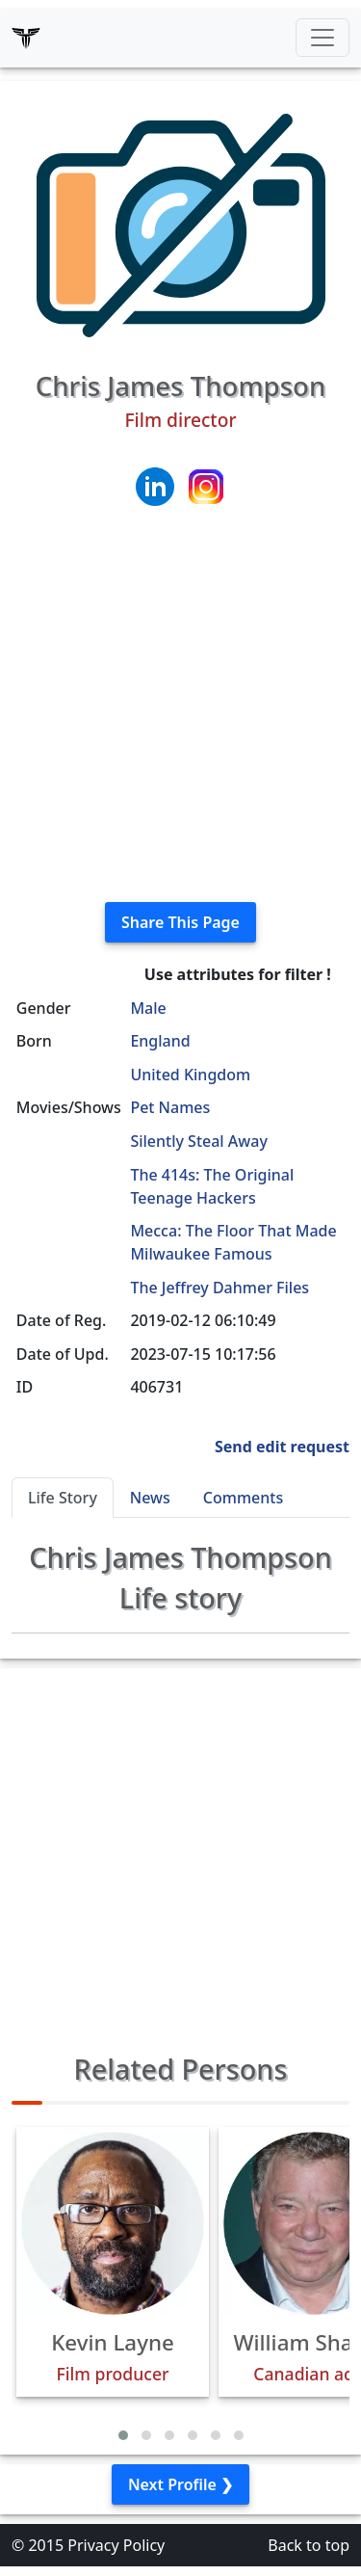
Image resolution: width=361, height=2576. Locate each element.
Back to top (308, 2545)
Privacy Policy (116, 2545)
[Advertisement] (180, 706)
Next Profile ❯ (180, 2484)
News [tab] (150, 1497)
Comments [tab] (243, 1497)
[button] (123, 2435)
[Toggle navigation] (322, 37)
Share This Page (180, 922)
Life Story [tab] (62, 1497)
